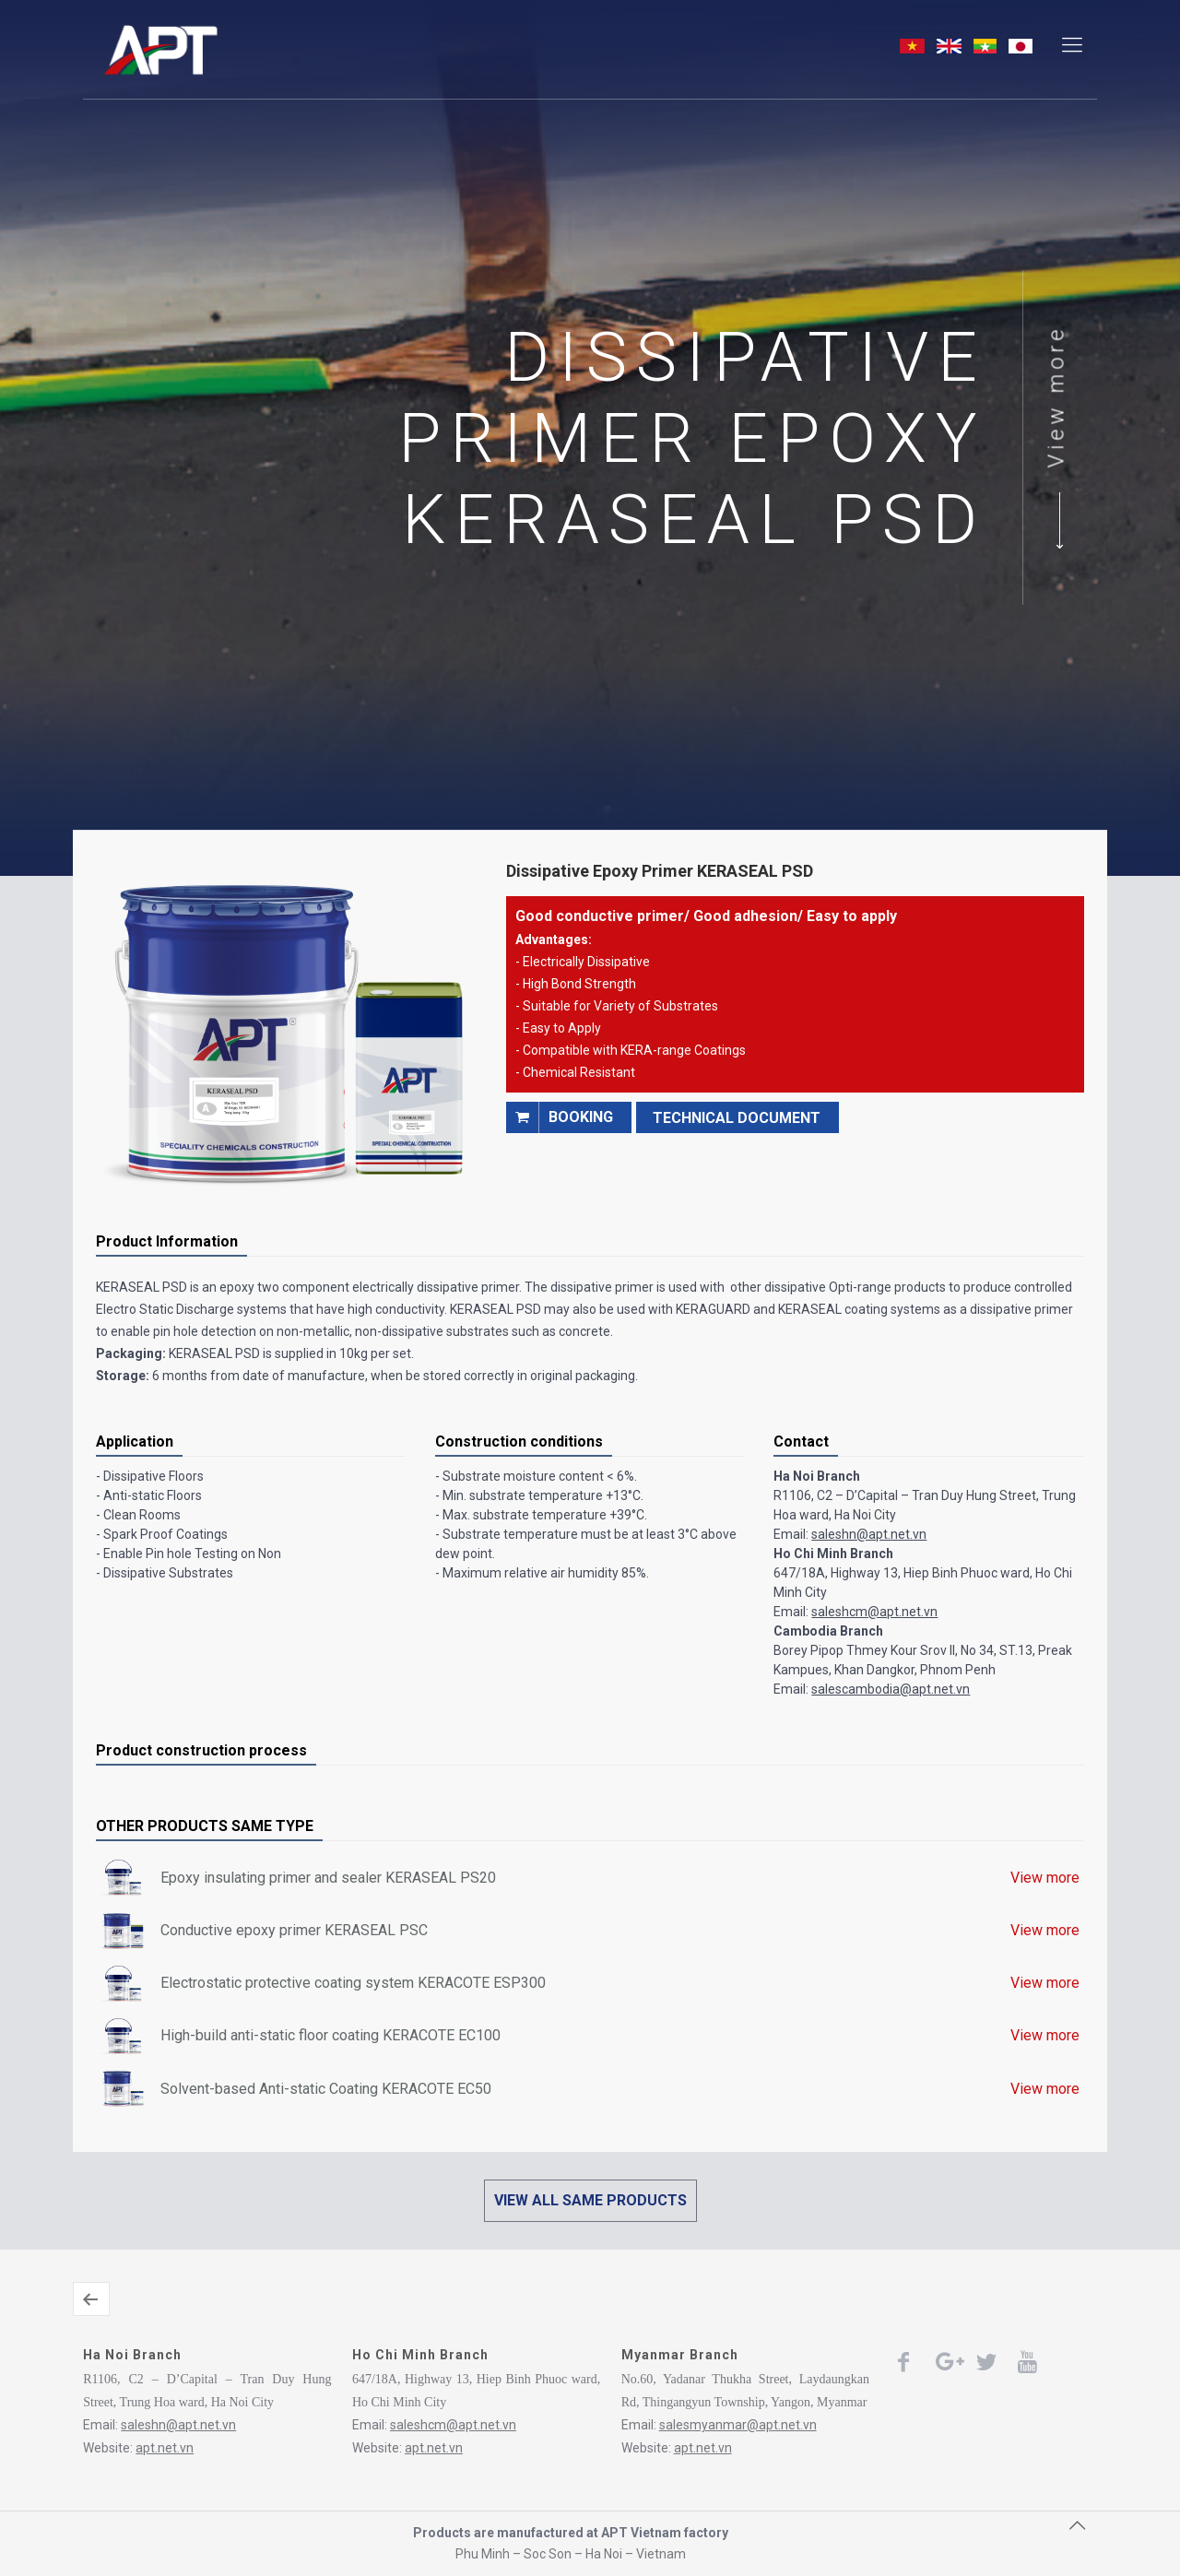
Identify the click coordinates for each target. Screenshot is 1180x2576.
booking (559, 1117)
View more (1056, 396)
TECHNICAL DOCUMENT (736, 1118)
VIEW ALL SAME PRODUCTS (590, 2200)
